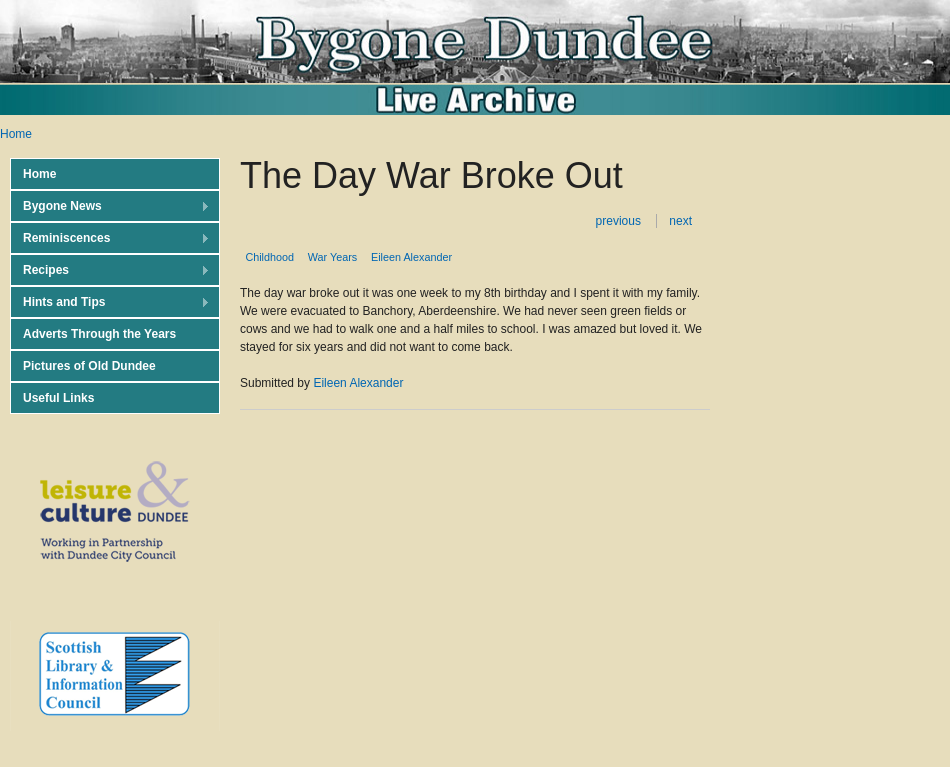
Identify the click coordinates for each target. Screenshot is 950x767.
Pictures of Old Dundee (89, 366)
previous (618, 221)
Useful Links (58, 398)
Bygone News (110, 206)
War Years (332, 257)
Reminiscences (110, 238)
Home (16, 134)
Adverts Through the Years (99, 334)
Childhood (269, 257)
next (680, 221)
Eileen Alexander (411, 257)
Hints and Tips (110, 302)
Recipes (110, 270)
